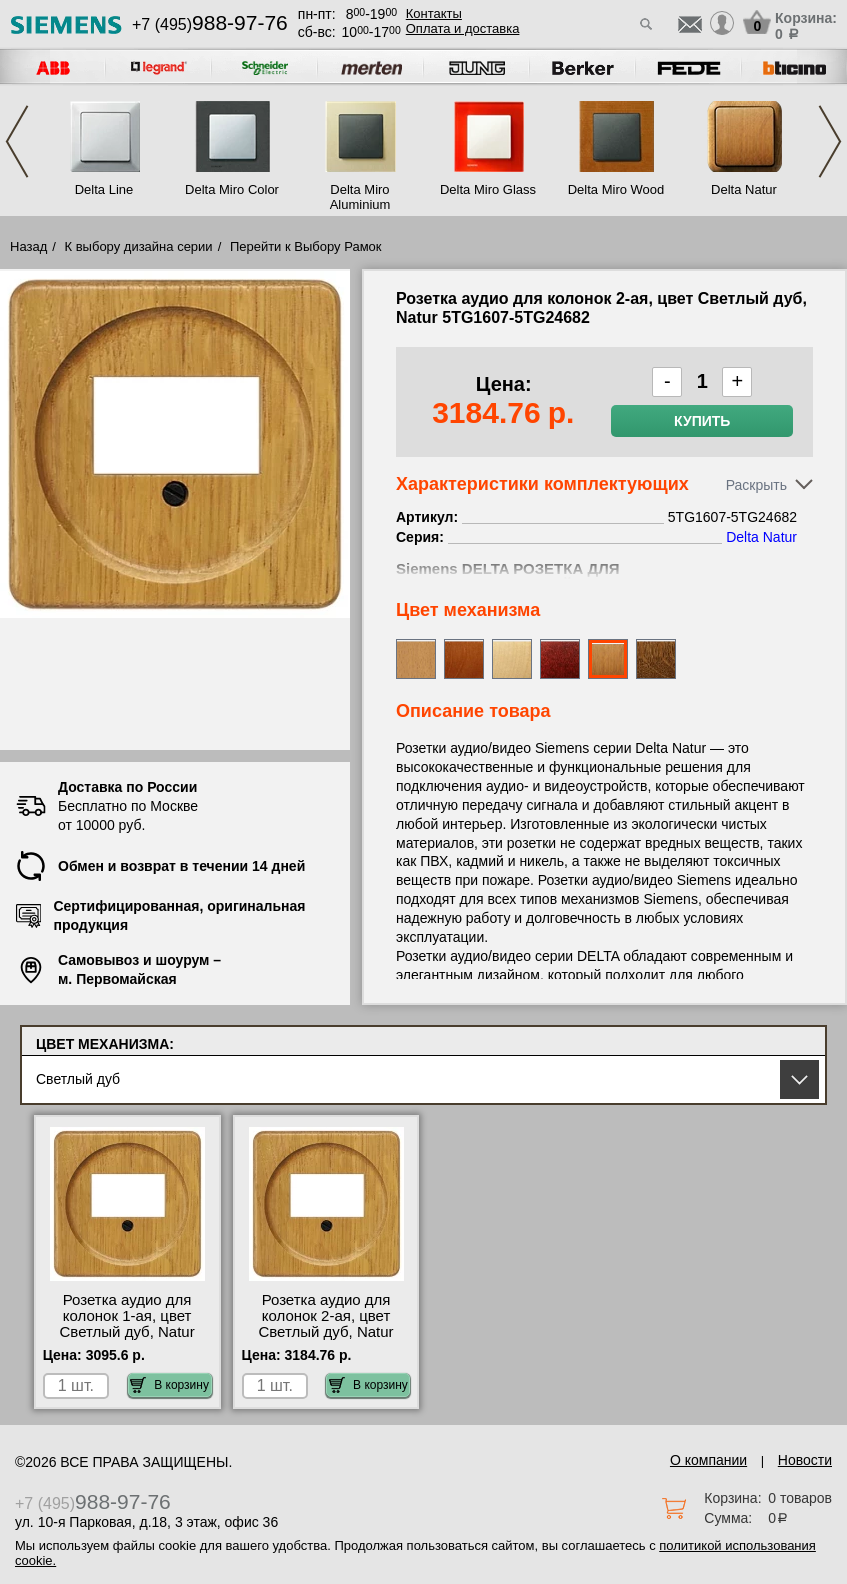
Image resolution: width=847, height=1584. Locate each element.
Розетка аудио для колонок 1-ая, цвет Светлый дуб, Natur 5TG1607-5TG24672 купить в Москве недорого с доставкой (127, 1340)
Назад (28, 246)
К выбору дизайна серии (139, 246)
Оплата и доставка (463, 28)
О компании (708, 1460)
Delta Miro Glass (488, 189)
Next (830, 141)
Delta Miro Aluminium (360, 197)
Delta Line (104, 189)
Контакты (434, 13)
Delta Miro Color (232, 189)
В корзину (169, 1385)
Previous (17, 141)
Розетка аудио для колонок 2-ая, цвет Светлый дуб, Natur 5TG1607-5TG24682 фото (326, 1332)
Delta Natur (744, 189)
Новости (805, 1460)
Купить (702, 421)
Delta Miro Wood (616, 189)
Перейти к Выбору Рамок (306, 246)
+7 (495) (210, 24)
